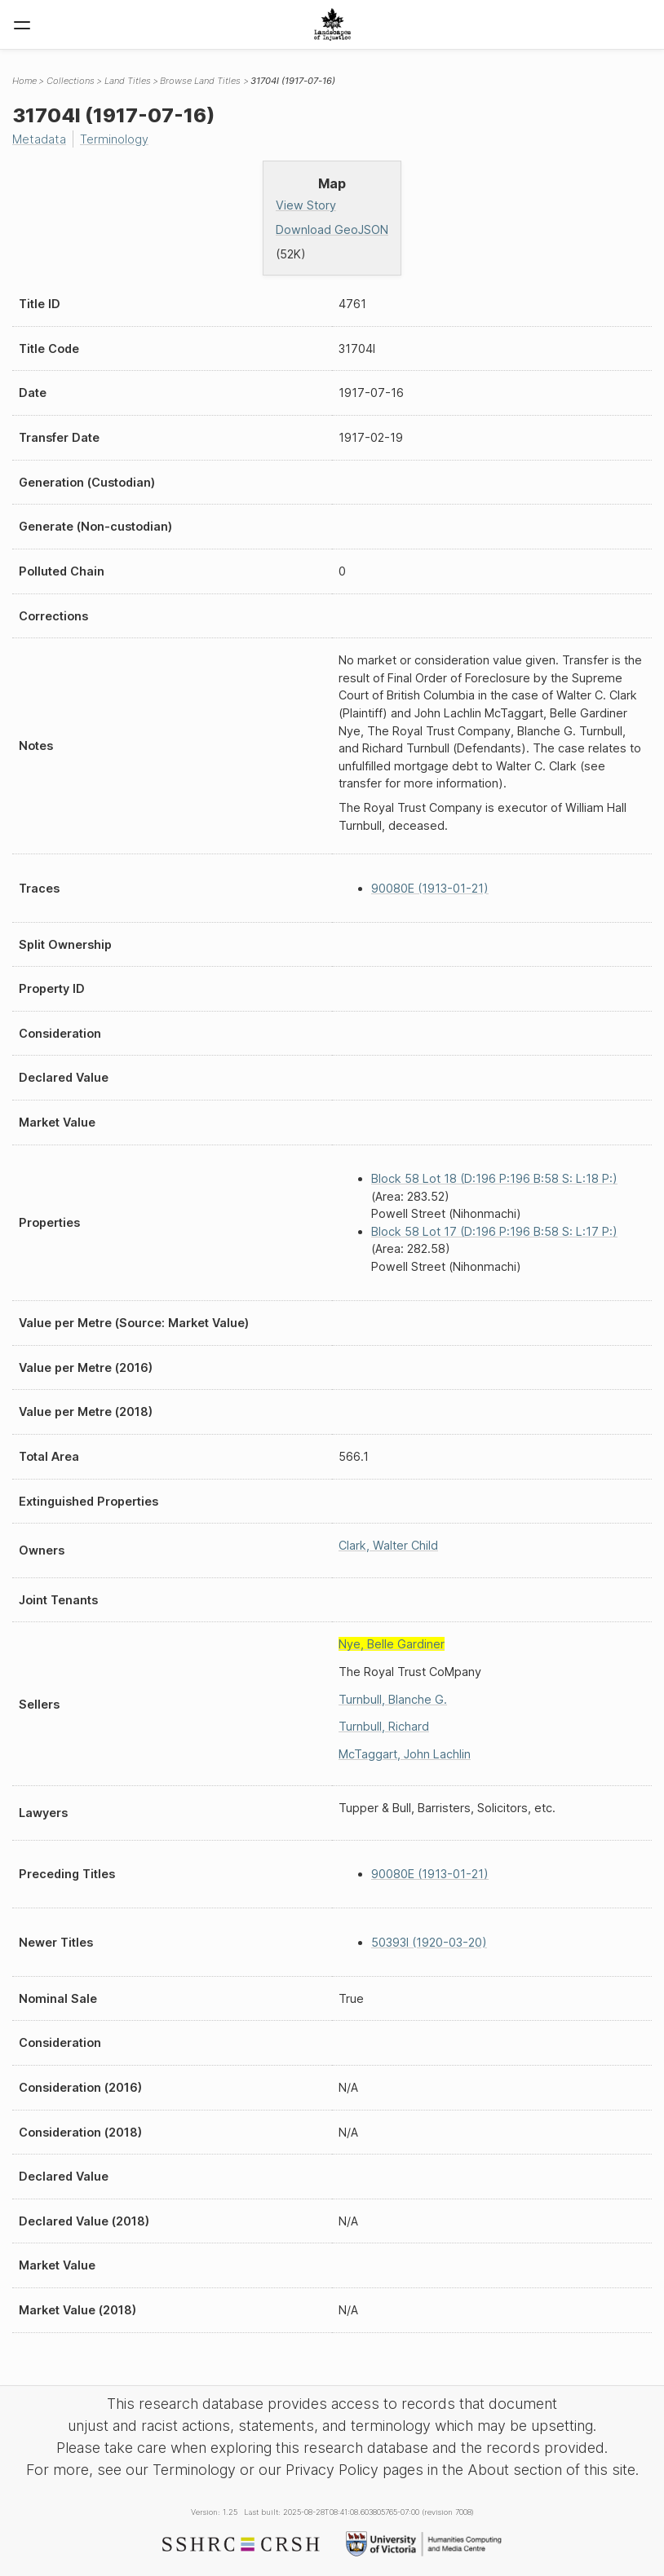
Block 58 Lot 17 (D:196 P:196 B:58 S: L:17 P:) (494, 1231)
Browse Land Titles (200, 80)
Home (24, 80)
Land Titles (127, 80)
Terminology (114, 139)
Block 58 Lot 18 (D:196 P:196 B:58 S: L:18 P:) (494, 1178)
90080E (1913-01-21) (430, 888)
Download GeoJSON (332, 229)
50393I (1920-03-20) (429, 1942)
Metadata (39, 139)
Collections (70, 80)
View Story (306, 205)
